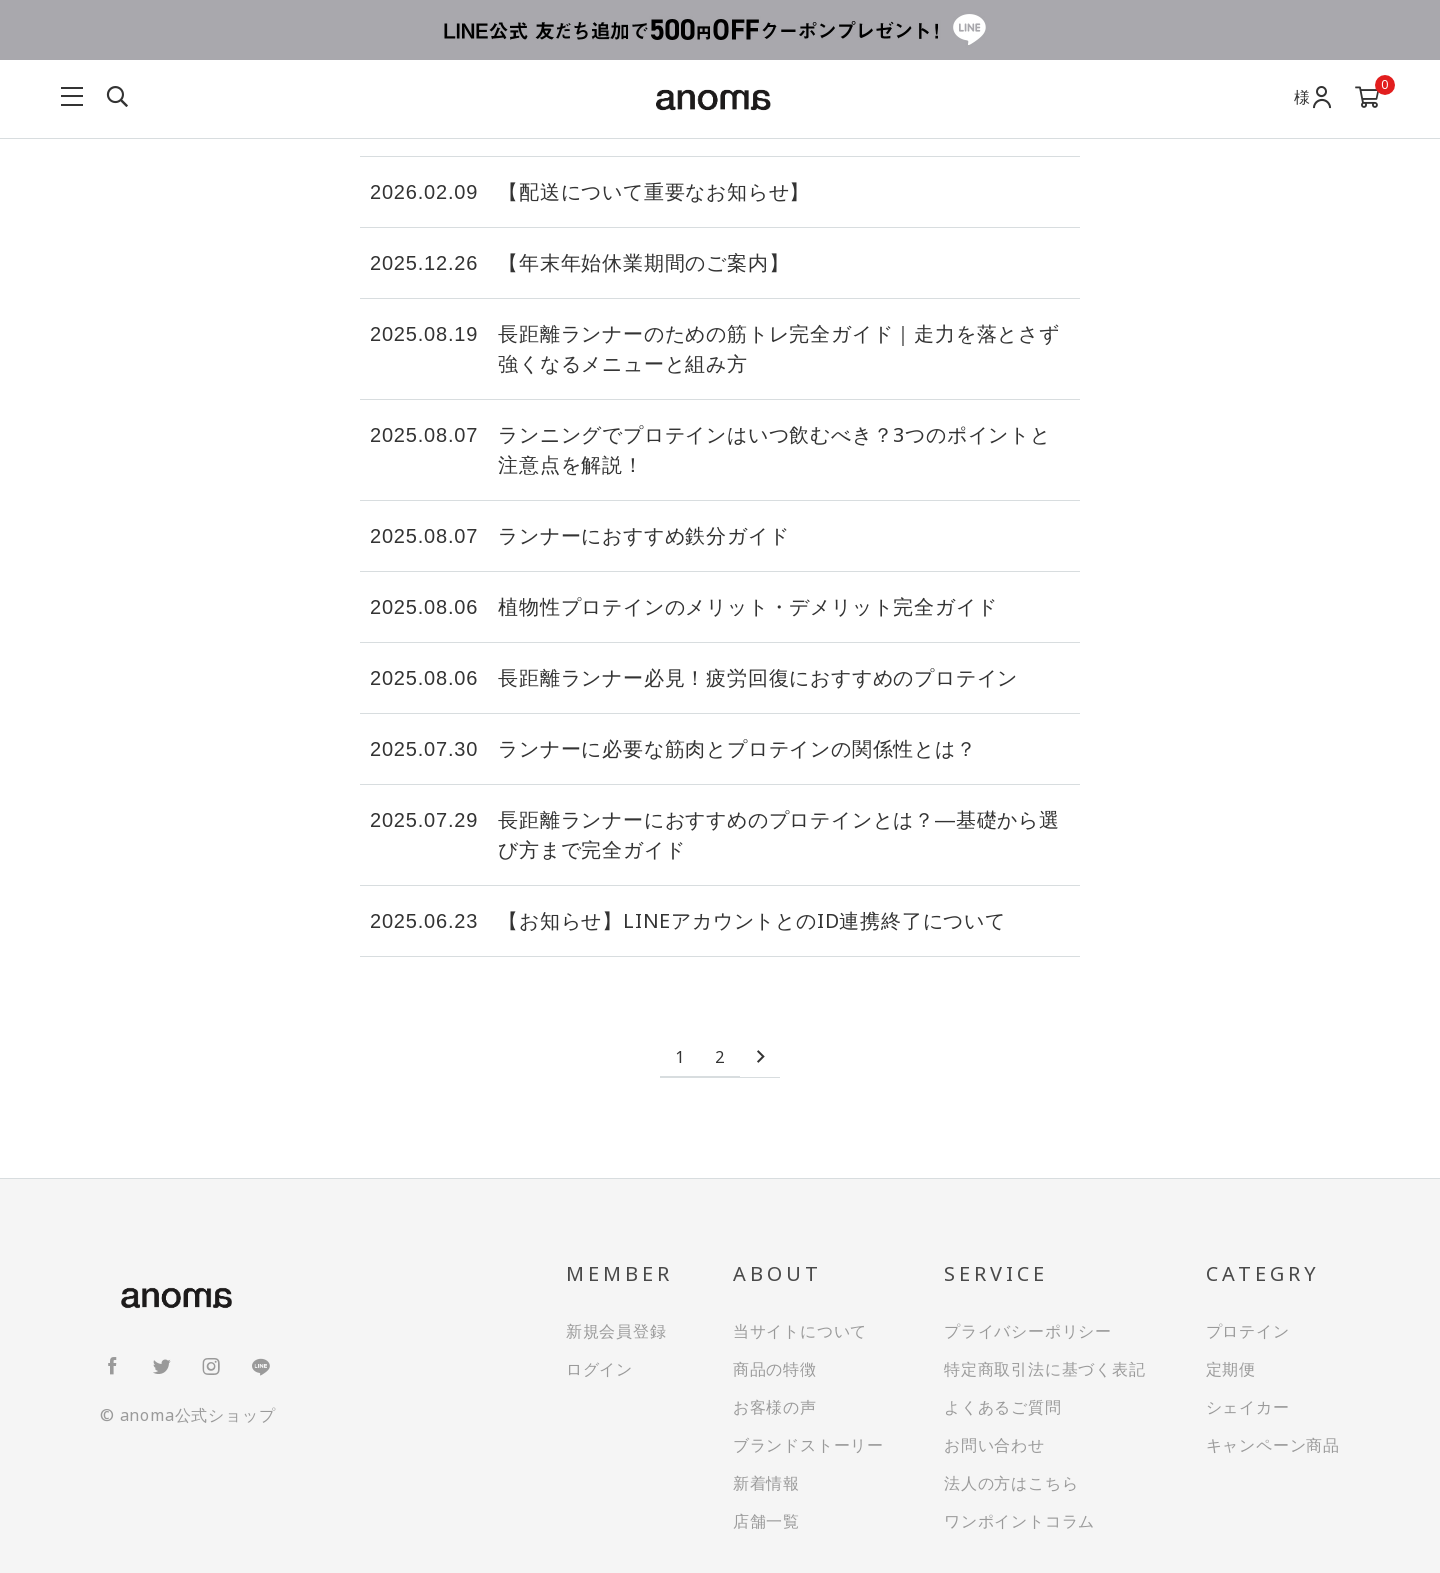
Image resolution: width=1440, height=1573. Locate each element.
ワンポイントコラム (1019, 1521)
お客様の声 (775, 1407)
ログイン (599, 1369)
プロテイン (1248, 1331)
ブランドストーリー (808, 1445)
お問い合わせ (994, 1445)
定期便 (1231, 1369)
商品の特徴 (775, 1369)
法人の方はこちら (1011, 1483)
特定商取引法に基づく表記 (1045, 1369)
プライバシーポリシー (1028, 1331)
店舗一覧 (766, 1521)
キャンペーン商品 (1273, 1445)
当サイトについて (800, 1331)
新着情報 (766, 1483)
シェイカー (1248, 1407)
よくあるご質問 (1003, 1407)
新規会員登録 (616, 1331)
